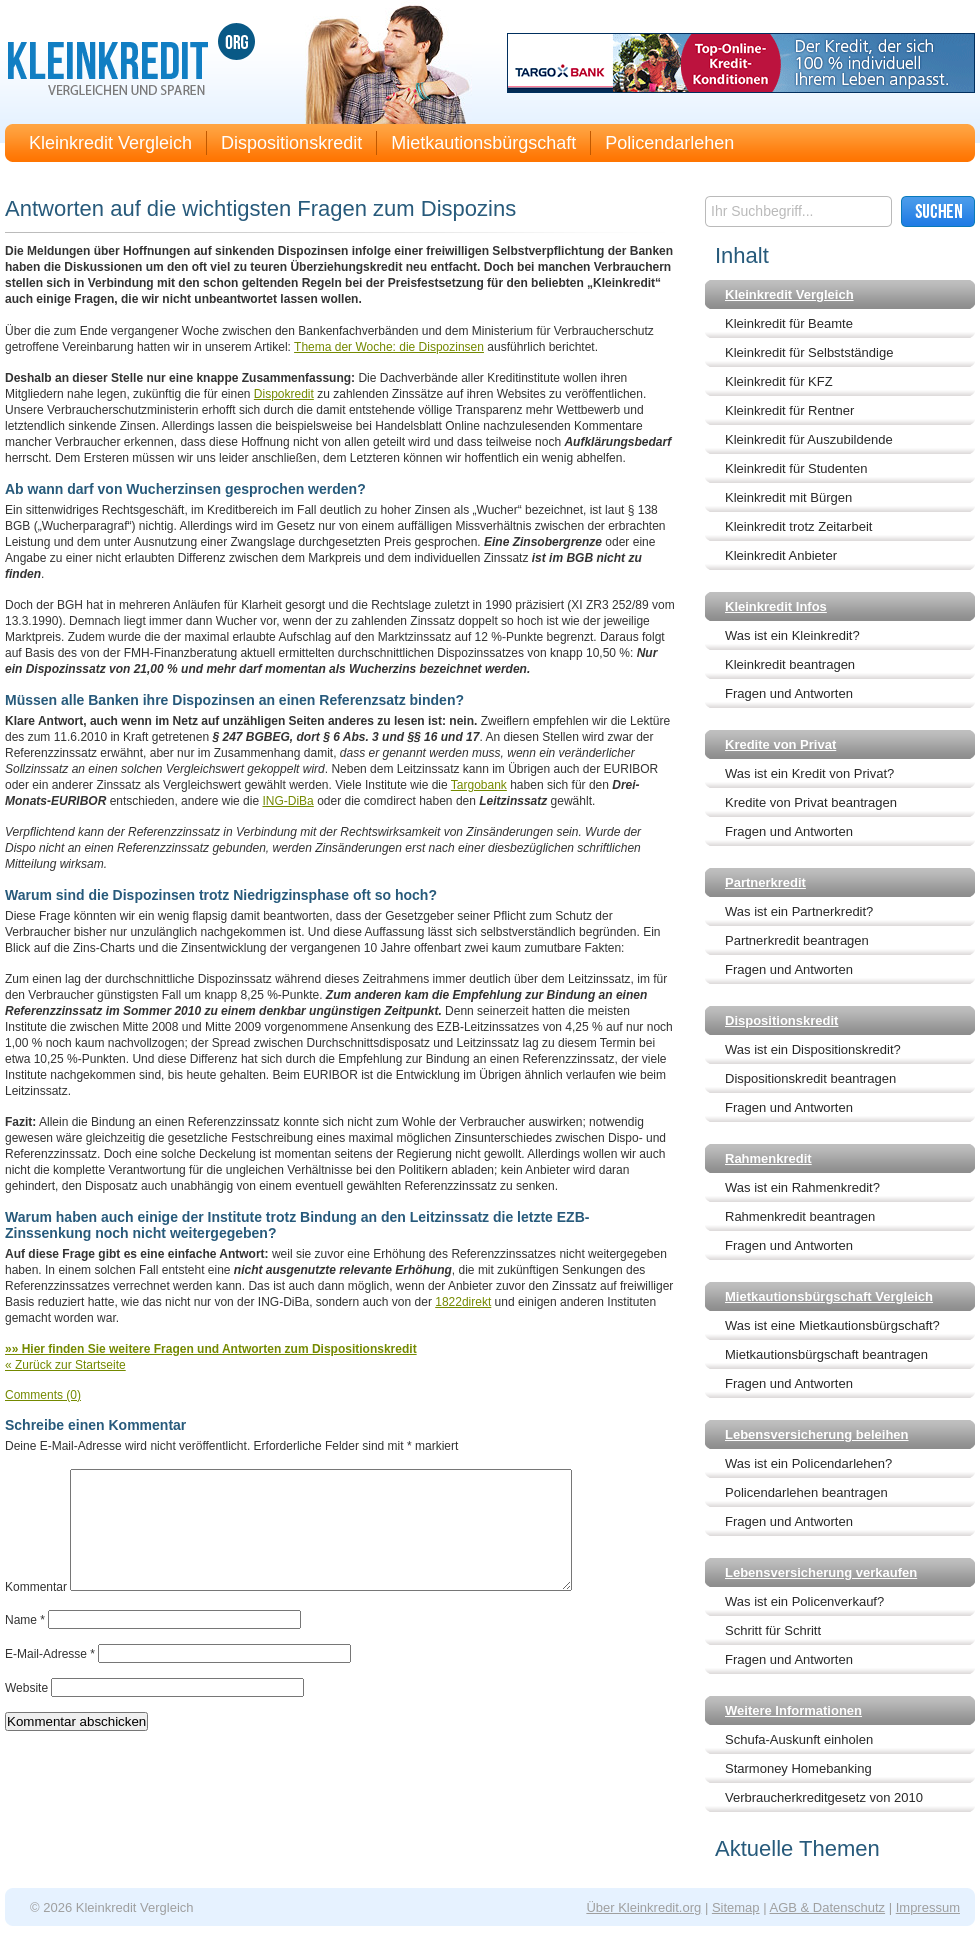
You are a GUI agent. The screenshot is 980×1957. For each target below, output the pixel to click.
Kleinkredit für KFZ (779, 381)
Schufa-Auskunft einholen (799, 1739)
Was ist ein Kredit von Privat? (809, 773)
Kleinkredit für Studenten (796, 468)
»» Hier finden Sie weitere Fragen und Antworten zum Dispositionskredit (211, 1349)
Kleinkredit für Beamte (789, 323)
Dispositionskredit (291, 143)
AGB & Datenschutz (827, 1907)
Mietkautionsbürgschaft (483, 143)
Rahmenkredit (768, 1158)
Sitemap (736, 1907)
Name (25, 1644)
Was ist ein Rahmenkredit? (802, 1187)
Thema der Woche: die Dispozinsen (389, 347)
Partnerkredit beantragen (797, 940)
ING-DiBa (287, 801)
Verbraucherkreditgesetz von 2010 (824, 1797)
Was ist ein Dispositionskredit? (813, 1049)
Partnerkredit (765, 882)
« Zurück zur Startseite (65, 1365)
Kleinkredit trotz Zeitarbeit (798, 526)
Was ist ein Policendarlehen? (808, 1463)
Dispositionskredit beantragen (810, 1078)
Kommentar (36, 1611)
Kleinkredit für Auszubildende (809, 439)
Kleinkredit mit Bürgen (788, 497)
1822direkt (463, 1302)
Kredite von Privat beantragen (811, 802)
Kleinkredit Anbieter (781, 555)
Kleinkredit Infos (776, 606)
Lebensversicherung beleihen (817, 1434)
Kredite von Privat (780, 744)
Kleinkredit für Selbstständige (809, 352)
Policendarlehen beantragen (806, 1492)
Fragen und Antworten (789, 693)
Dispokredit (284, 394)
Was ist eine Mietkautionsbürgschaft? (832, 1325)
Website (26, 1712)
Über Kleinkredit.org (643, 1907)
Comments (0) (43, 1395)
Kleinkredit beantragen (790, 664)
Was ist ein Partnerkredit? (799, 911)
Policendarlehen (669, 143)
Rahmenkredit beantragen (800, 1216)
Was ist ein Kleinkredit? (792, 635)
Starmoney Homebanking (798, 1768)
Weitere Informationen (793, 1710)
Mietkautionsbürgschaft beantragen (826, 1354)
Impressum (928, 1907)
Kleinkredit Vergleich (110, 143)
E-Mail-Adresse (50, 1678)
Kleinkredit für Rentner (789, 410)
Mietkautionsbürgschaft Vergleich (829, 1296)
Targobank (479, 785)
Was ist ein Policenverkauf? (804, 1601)
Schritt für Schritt (773, 1630)
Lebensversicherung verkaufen (821, 1572)
